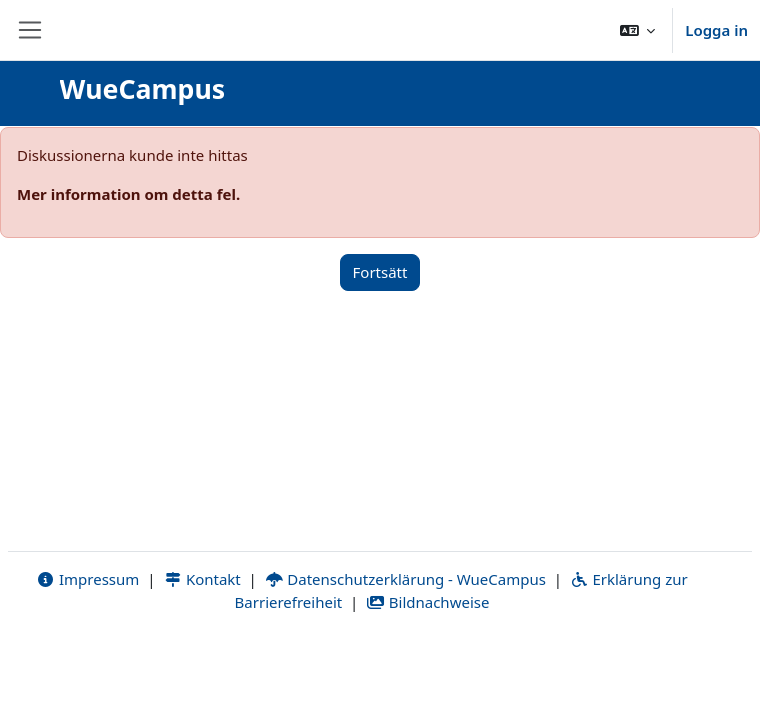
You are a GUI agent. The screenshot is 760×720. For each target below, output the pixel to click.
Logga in (716, 30)
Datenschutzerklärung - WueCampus (405, 579)
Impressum (87, 579)
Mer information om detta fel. (128, 194)
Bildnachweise (427, 602)
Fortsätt (380, 272)
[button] (638, 30)
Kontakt (202, 579)
